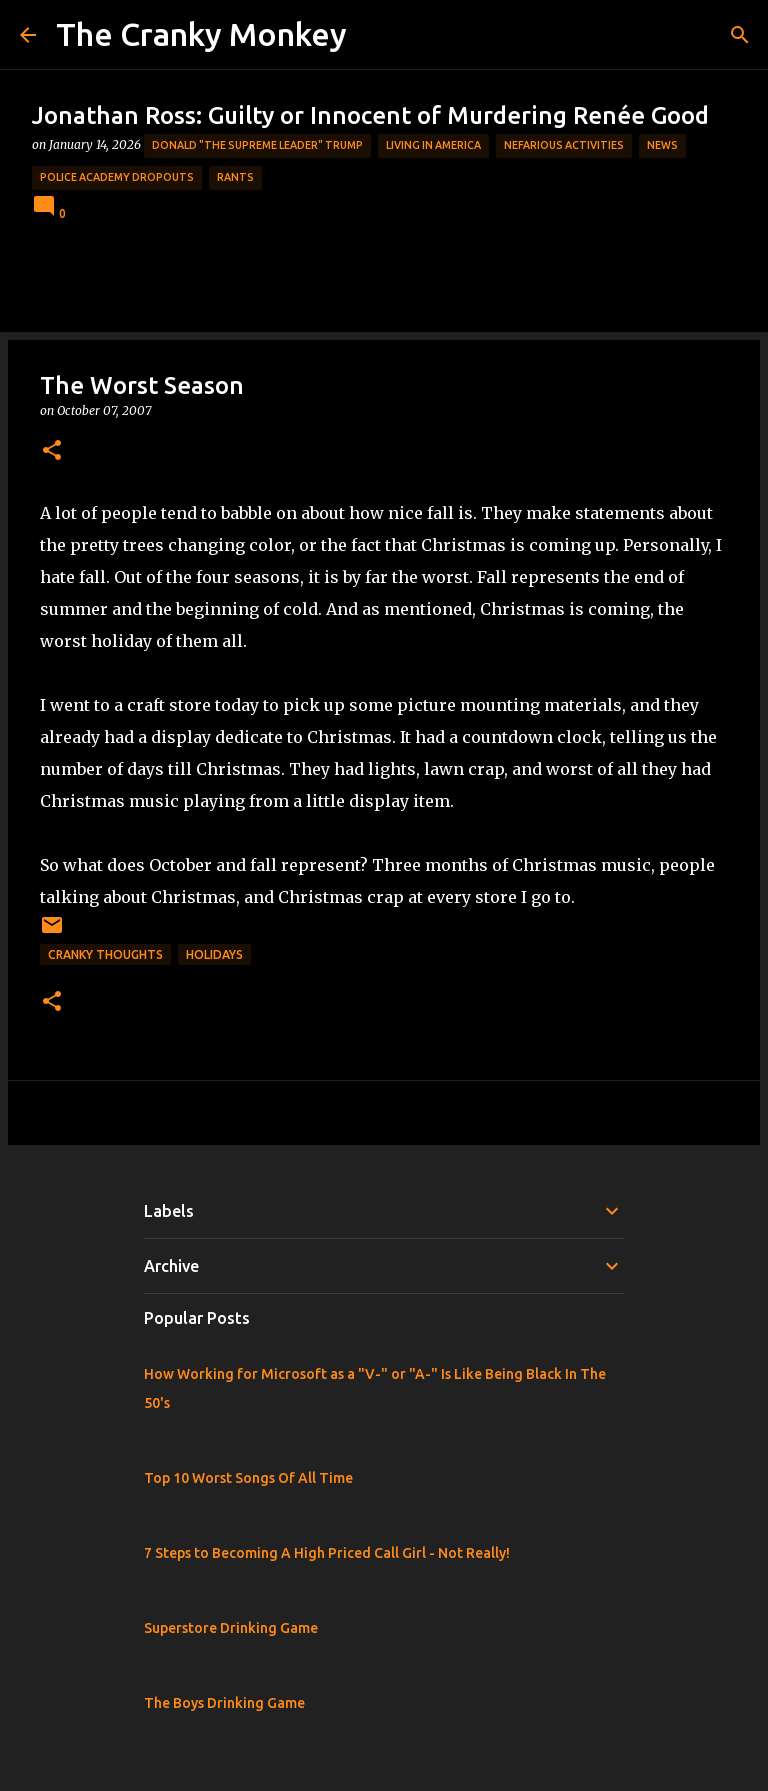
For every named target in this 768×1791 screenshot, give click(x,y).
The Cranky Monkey (201, 34)
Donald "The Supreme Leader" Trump (257, 145)
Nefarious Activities (564, 145)
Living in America (433, 145)
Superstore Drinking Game (231, 1628)
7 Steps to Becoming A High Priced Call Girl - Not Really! (327, 1553)
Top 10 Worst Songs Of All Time (248, 1478)
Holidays (214, 954)
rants (235, 177)
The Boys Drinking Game (224, 1703)
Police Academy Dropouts (117, 177)
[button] (52, 451)
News (662, 145)
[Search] (740, 35)
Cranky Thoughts (105, 954)
